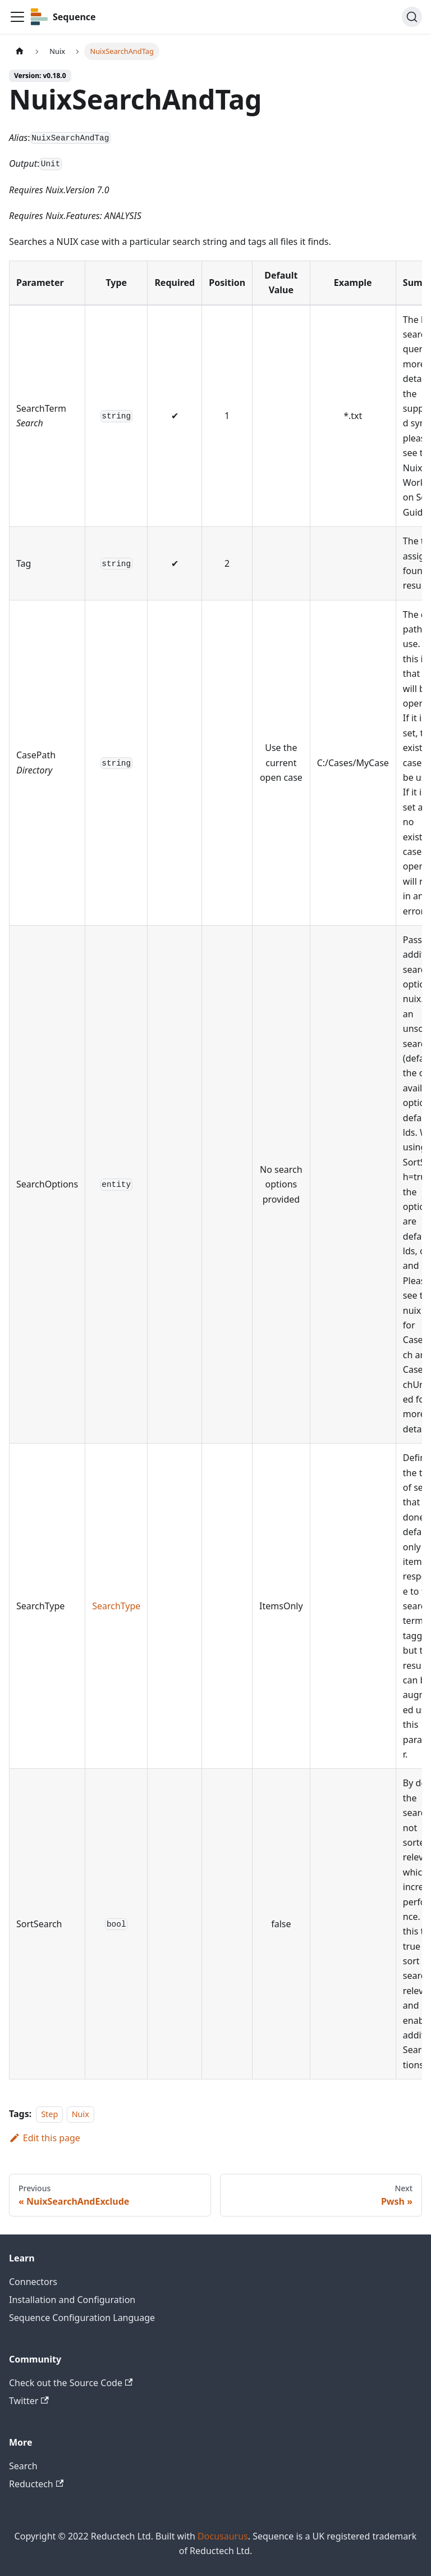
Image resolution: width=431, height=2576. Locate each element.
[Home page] (19, 51)
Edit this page (44, 2138)
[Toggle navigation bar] (17, 16)
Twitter (29, 2401)
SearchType (116, 1606)
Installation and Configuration (72, 2299)
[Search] (412, 17)
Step (49, 2114)
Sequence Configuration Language (82, 2317)
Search (23, 2466)
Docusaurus (223, 2536)
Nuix (80, 2114)
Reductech (36, 2484)
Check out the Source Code (70, 2383)
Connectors (33, 2281)
